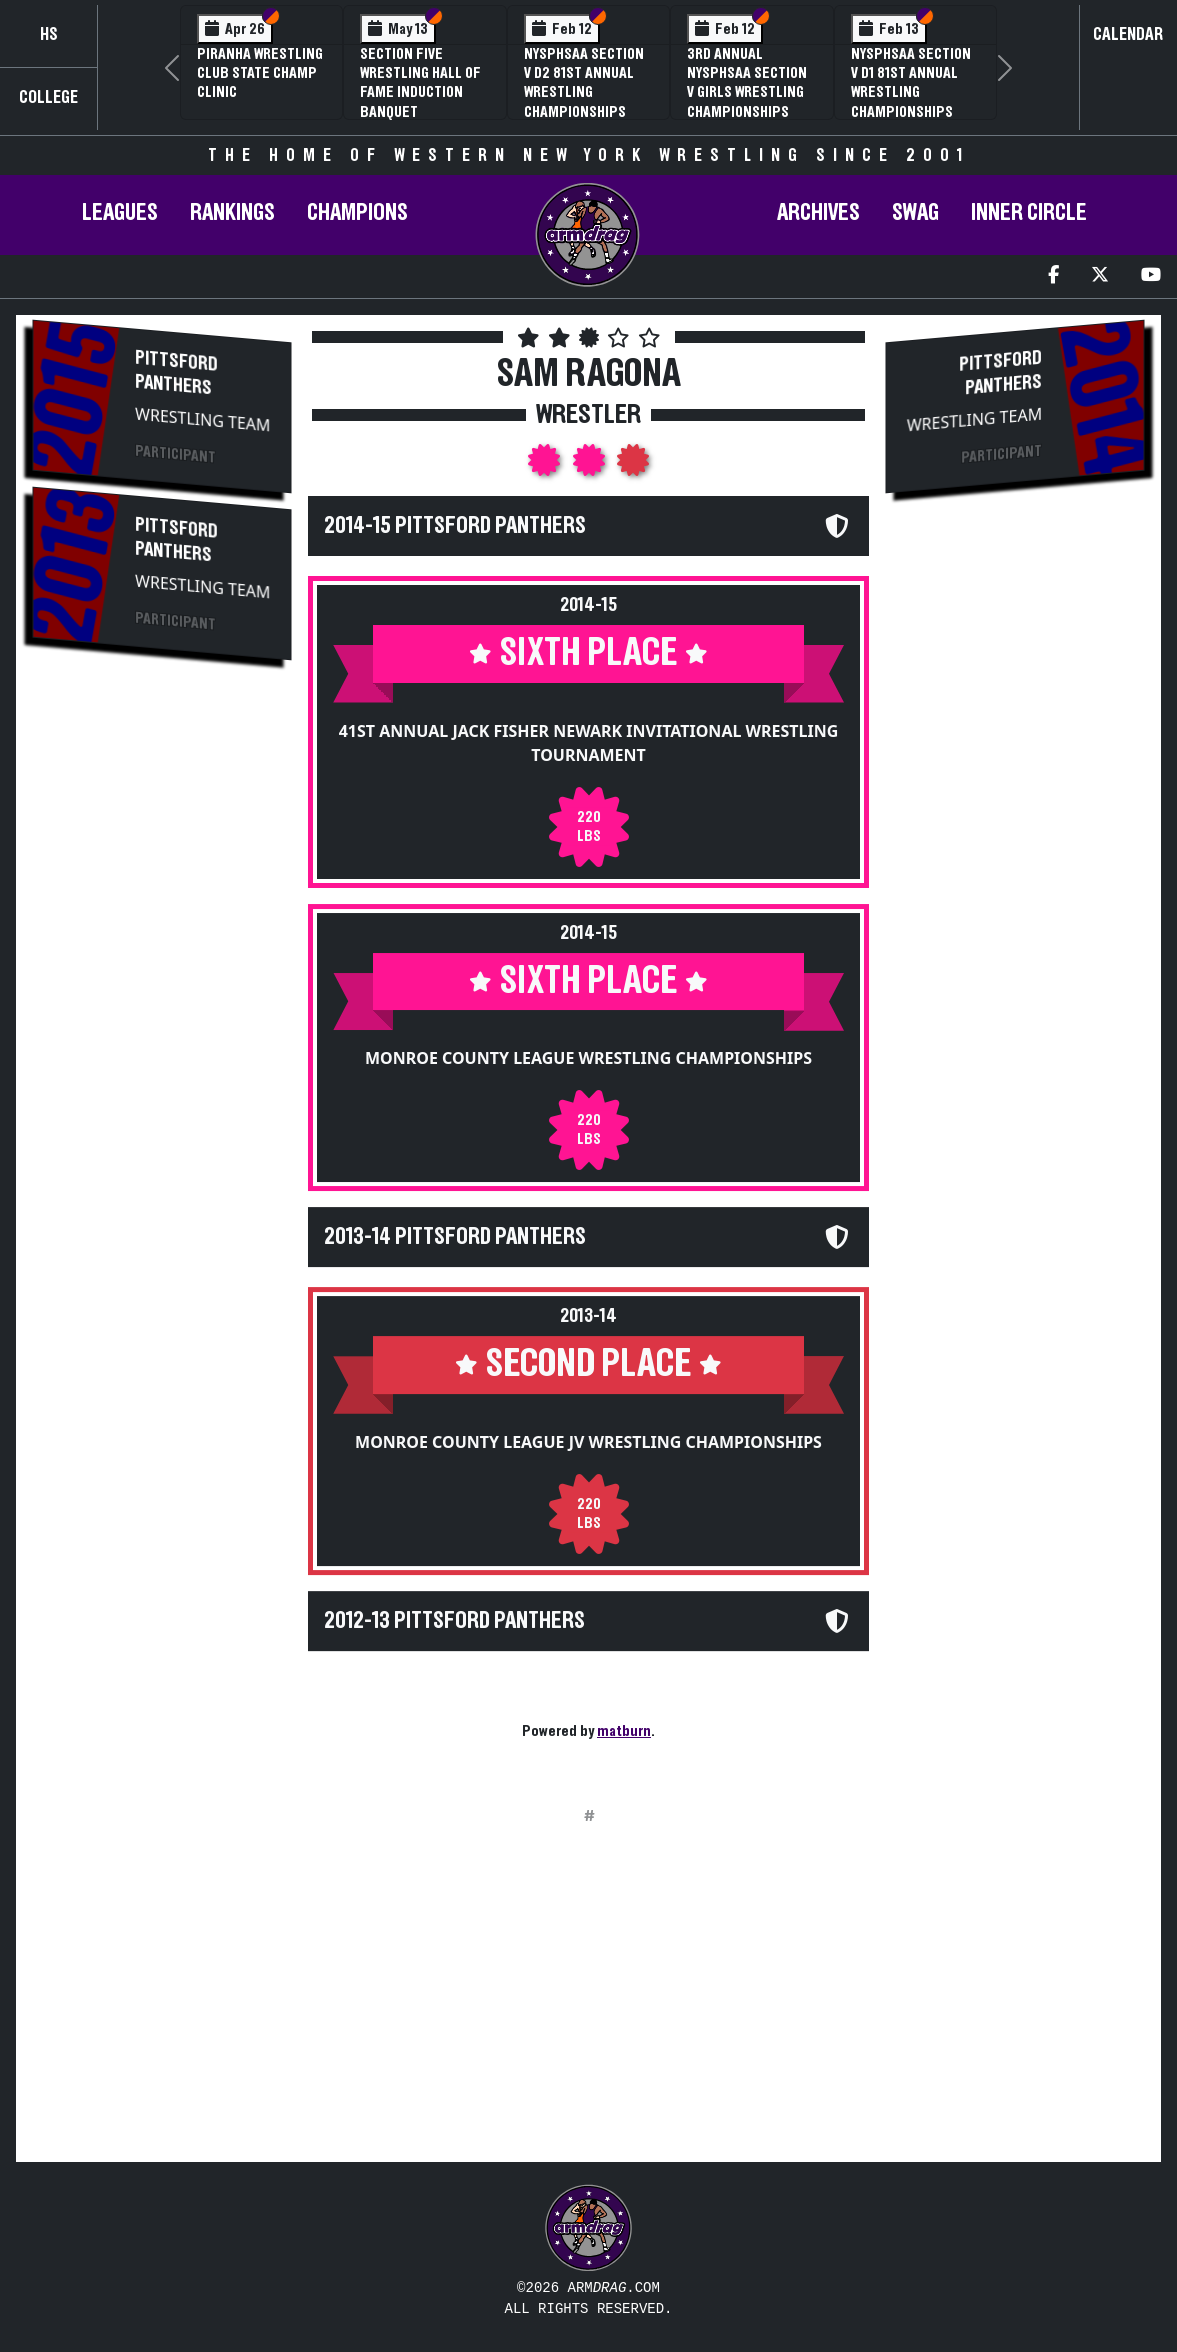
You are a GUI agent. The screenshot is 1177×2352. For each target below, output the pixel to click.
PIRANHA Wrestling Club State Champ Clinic (260, 73)
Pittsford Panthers (176, 373)
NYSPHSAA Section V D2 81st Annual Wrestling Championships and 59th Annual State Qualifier (584, 102)
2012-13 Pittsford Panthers (454, 1621)
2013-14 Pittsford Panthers (455, 1237)
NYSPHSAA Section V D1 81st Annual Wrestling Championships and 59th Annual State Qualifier (911, 102)
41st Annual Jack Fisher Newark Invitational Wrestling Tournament (589, 743)
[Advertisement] (162, 1013)
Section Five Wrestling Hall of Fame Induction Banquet (420, 83)
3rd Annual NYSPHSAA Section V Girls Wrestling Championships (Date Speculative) (750, 92)
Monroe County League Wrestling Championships (588, 1058)
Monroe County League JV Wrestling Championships (588, 1442)
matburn (624, 1731)
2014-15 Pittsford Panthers (455, 526)
